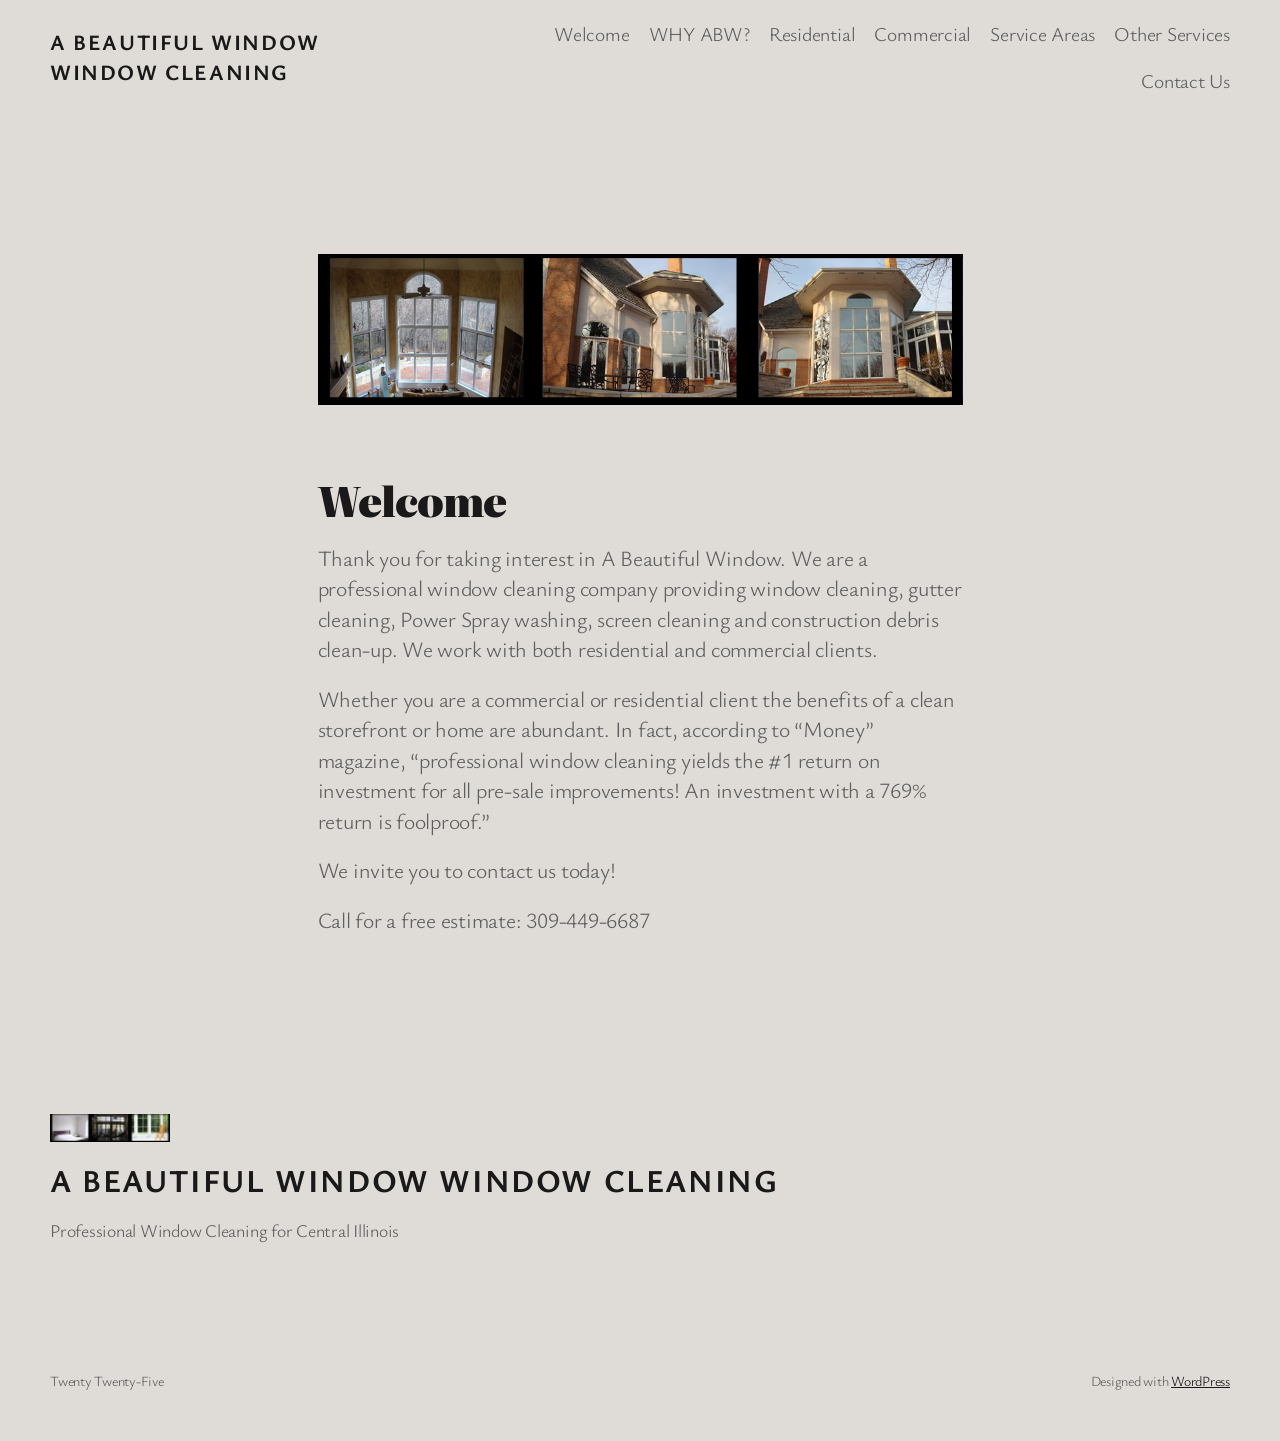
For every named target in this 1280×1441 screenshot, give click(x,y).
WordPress (1200, 1380)
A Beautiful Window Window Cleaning (185, 56)
